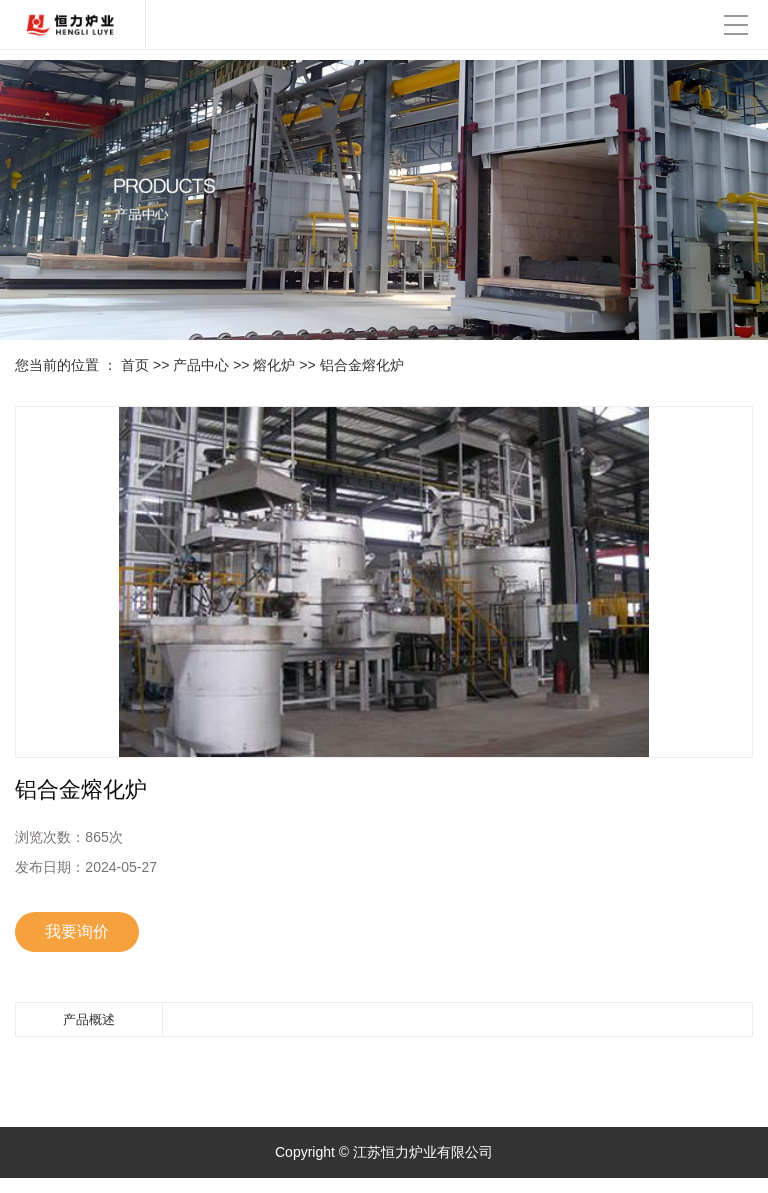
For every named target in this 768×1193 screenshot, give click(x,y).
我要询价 (77, 931)
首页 (135, 365)
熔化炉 (274, 365)
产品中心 (201, 365)
